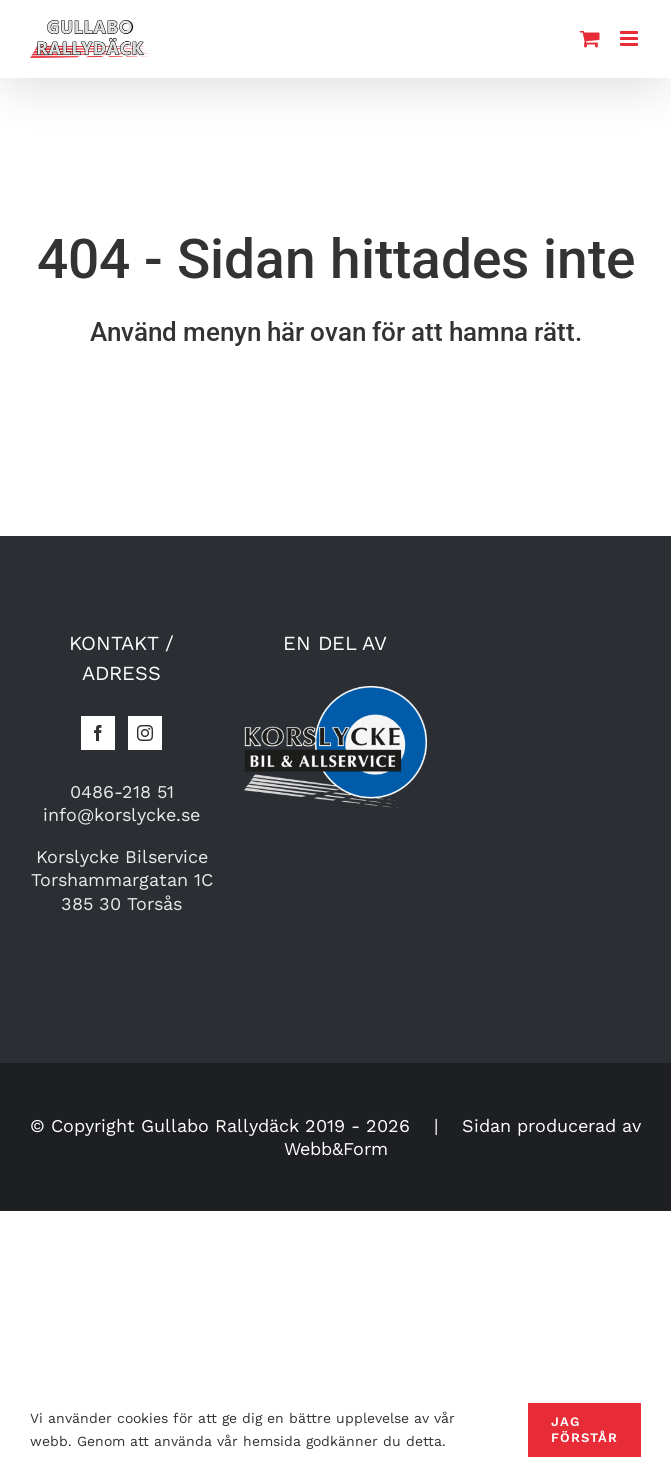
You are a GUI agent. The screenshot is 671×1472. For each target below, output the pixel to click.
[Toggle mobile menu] (630, 38)
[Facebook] (98, 733)
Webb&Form (336, 1148)
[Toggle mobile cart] (590, 38)
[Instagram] (145, 733)
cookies (142, 1418)
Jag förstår (584, 1429)
